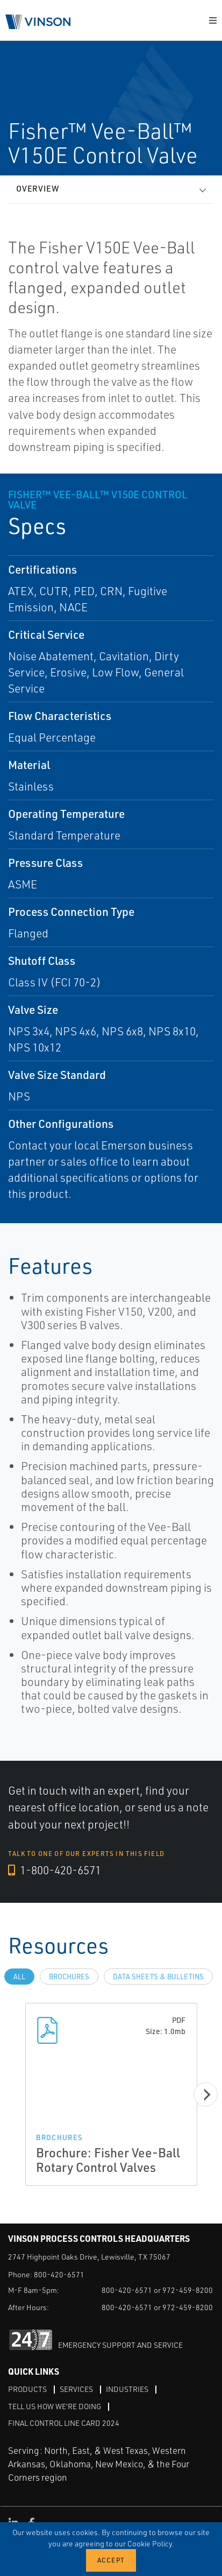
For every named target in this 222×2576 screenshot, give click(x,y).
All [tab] (19, 1976)
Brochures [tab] (69, 1976)
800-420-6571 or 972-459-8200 (157, 2290)
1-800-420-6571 (54, 1870)
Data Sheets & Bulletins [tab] (158, 1976)
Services (76, 2389)
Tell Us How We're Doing (54, 2406)
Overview (37, 189)
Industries (127, 2389)
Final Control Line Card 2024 (63, 2422)
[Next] (206, 2095)
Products (27, 2389)
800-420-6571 (59, 2274)
